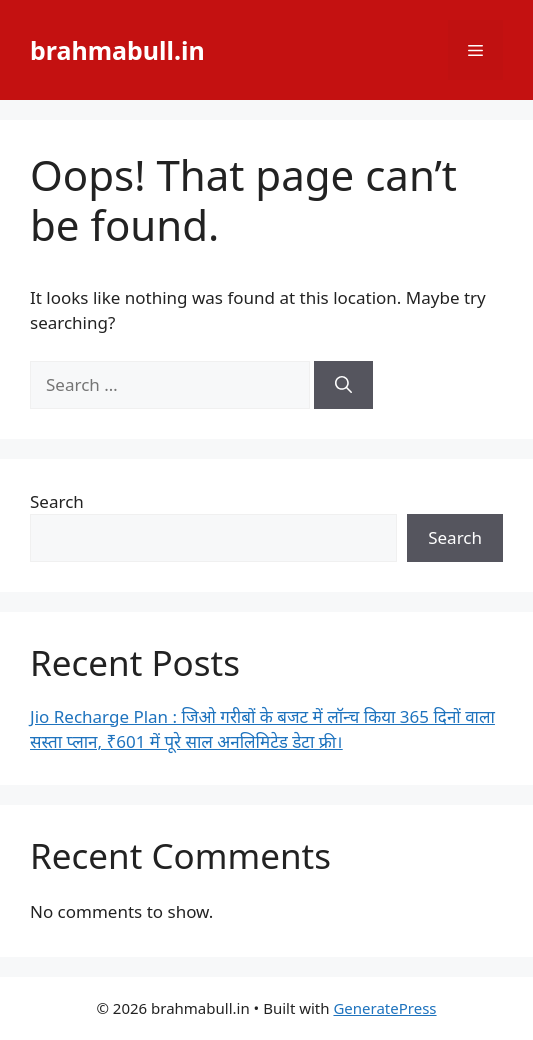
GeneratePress (384, 1008)
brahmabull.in (117, 50)
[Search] (343, 385)
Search (57, 501)
